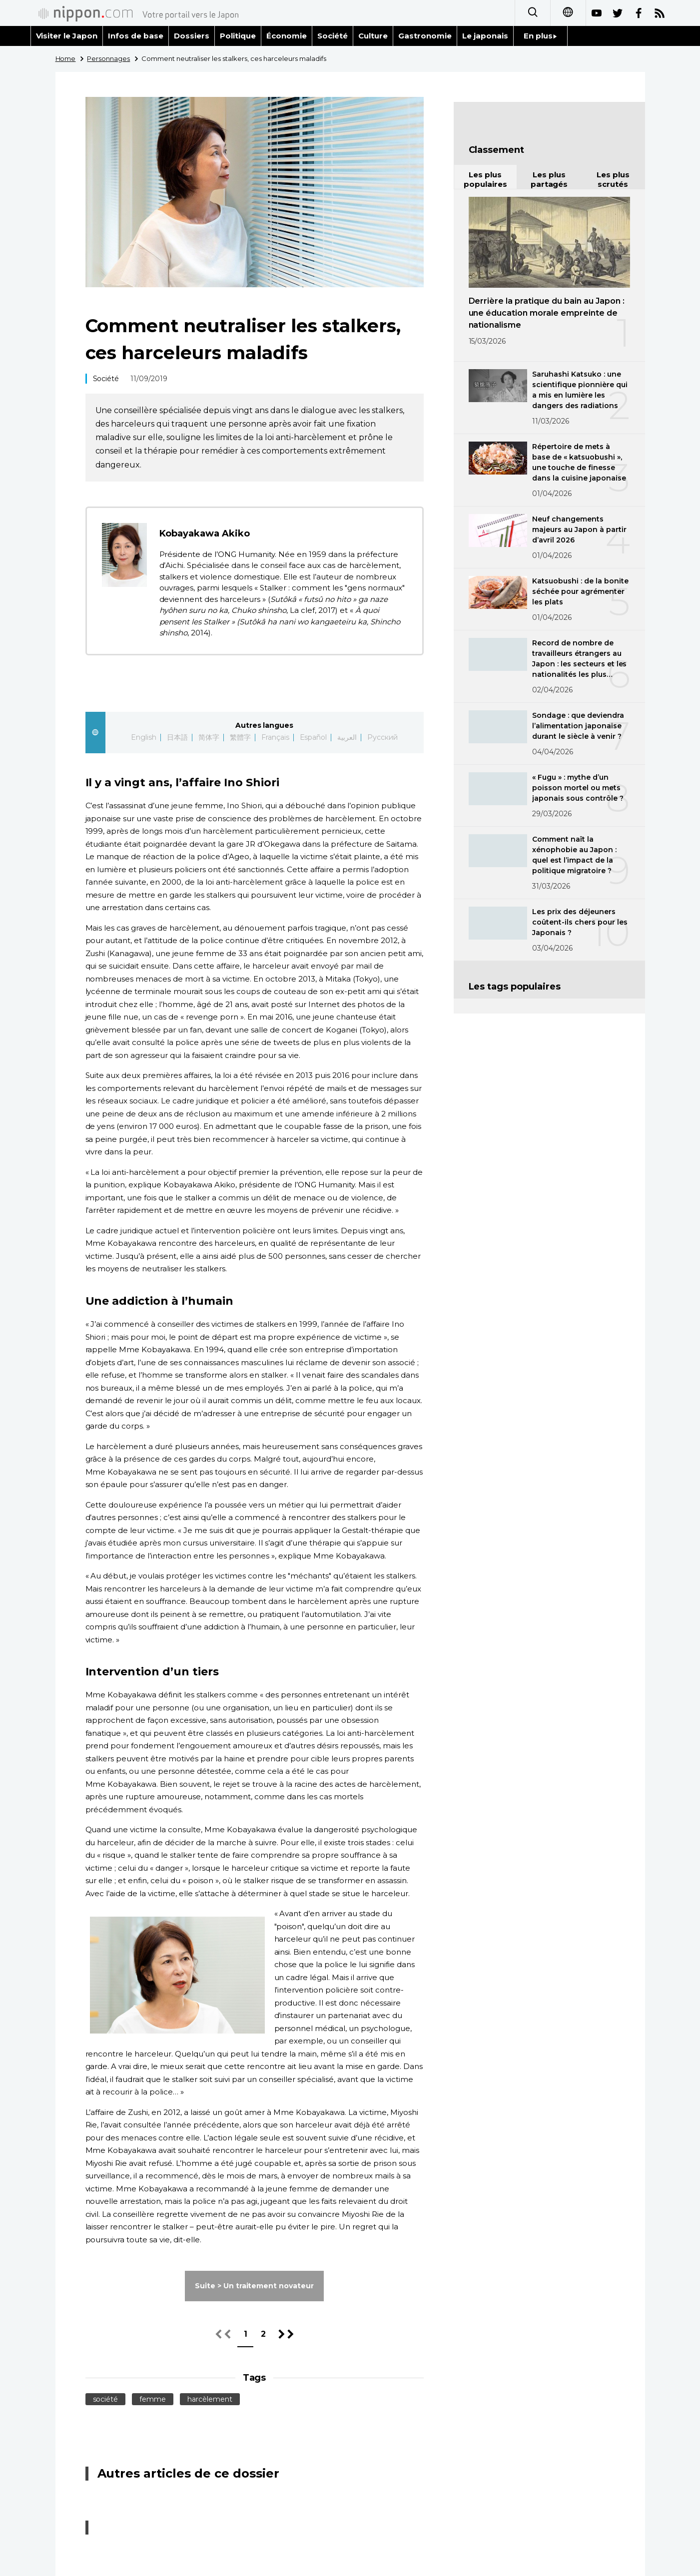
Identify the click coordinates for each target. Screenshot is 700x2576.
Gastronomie (425, 35)
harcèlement (209, 2399)
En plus (540, 35)
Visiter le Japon (67, 35)
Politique (238, 35)
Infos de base (135, 35)
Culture (373, 35)
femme (152, 2399)
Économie (286, 35)
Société (332, 35)
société (105, 2399)
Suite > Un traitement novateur (254, 2285)
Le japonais (485, 35)
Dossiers (191, 35)
